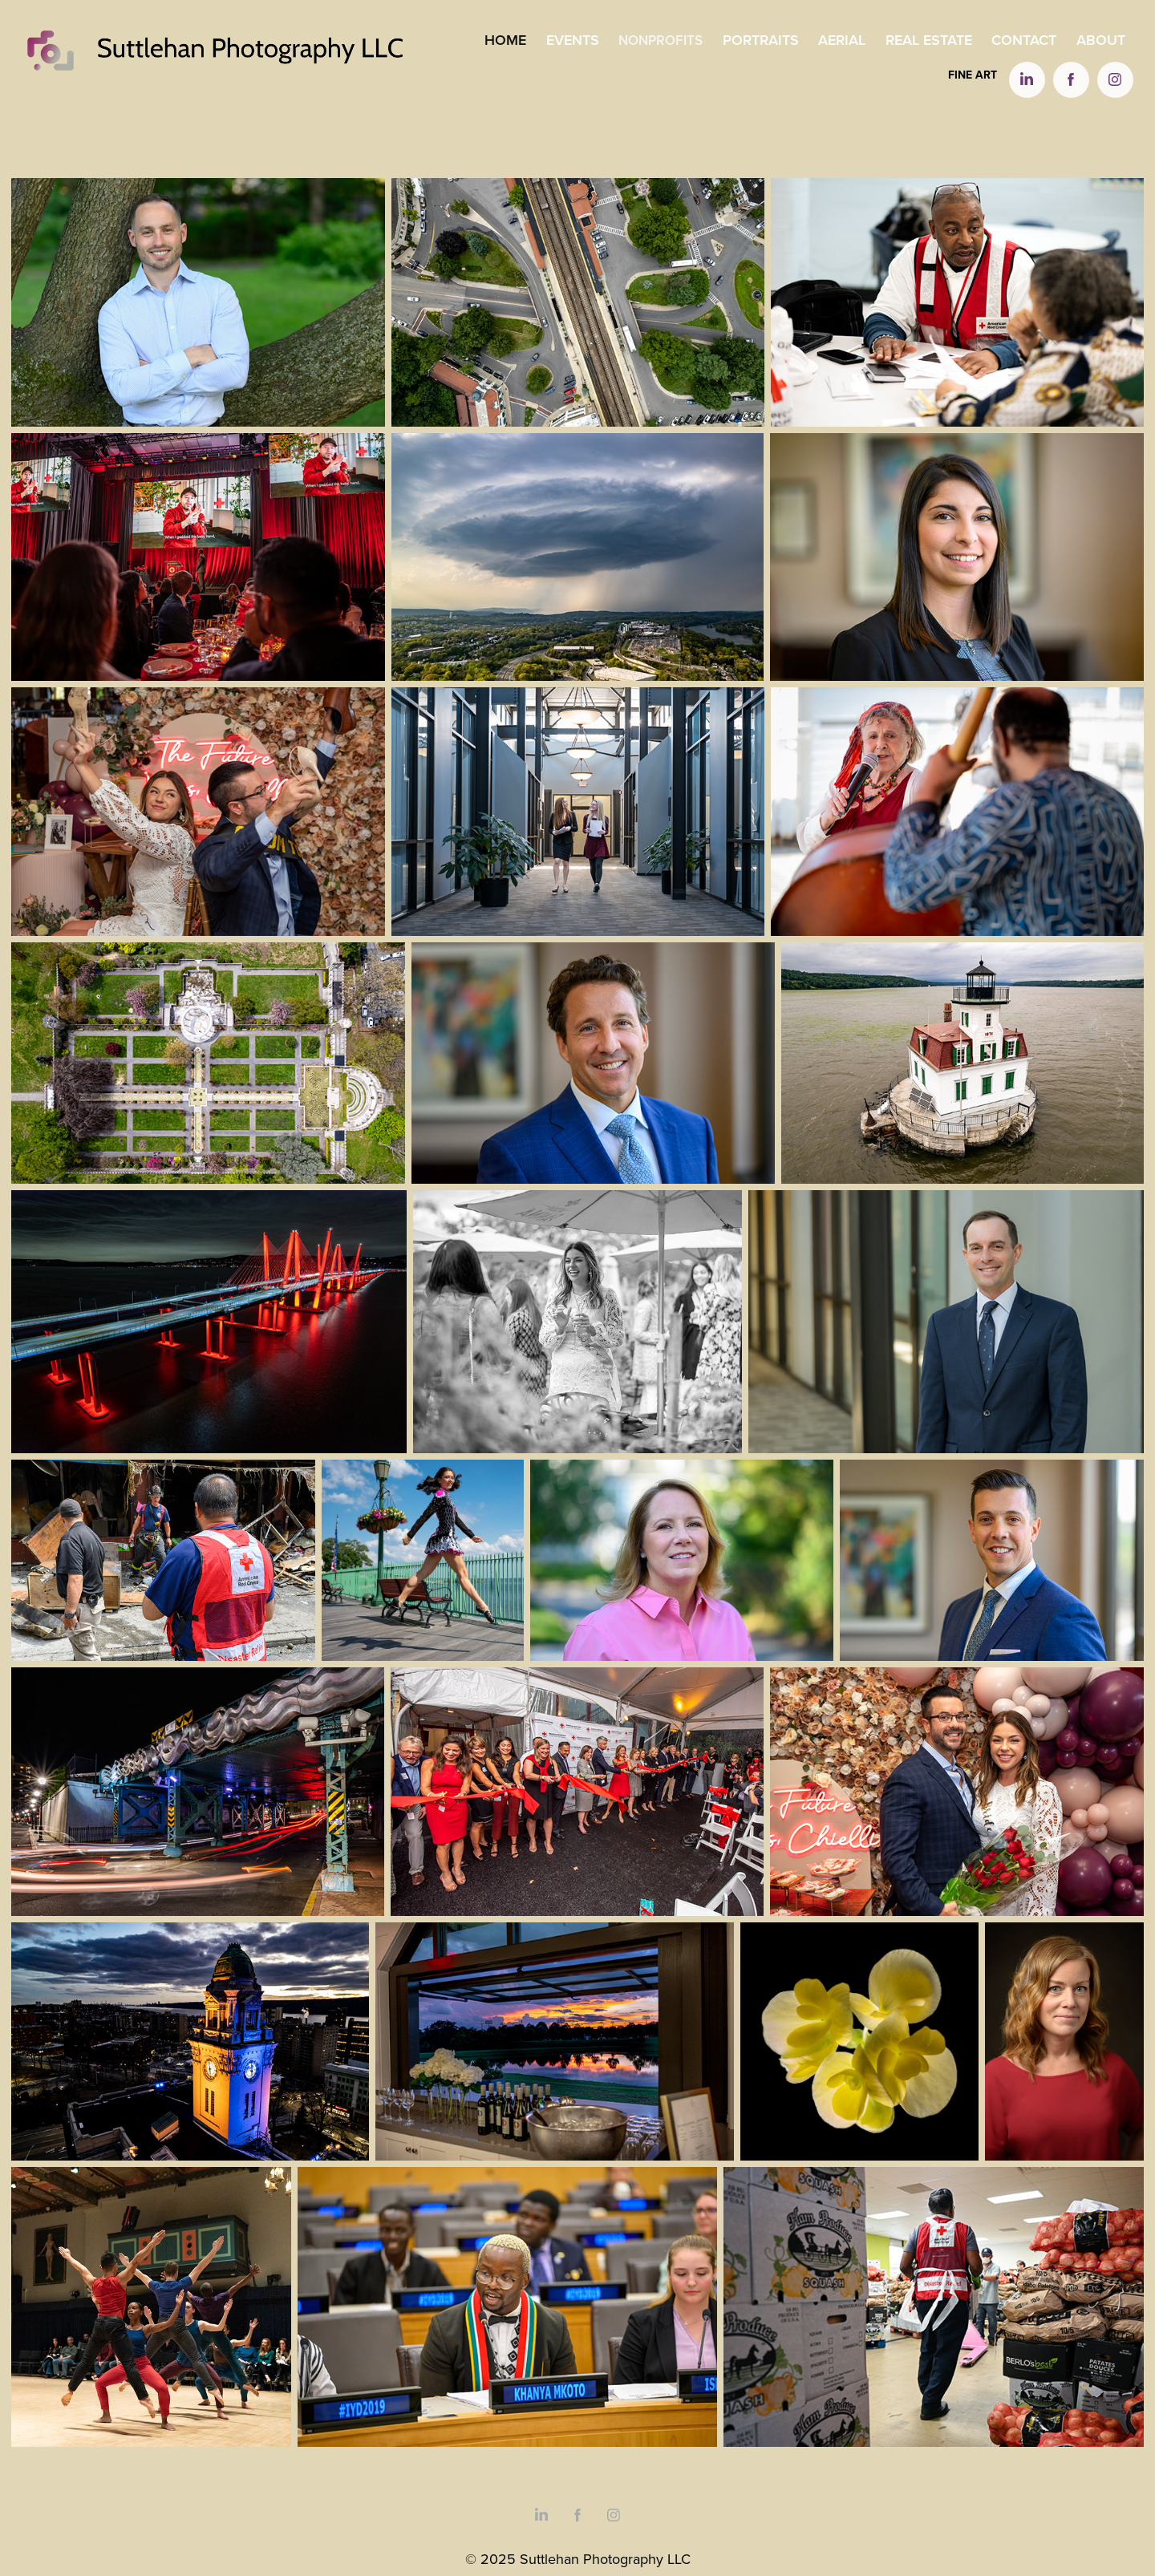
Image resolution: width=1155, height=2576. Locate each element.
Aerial (841, 40)
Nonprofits (660, 40)
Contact (1023, 40)
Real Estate (929, 40)
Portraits (761, 40)
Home (505, 40)
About (1100, 40)
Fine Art (972, 75)
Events (572, 40)
